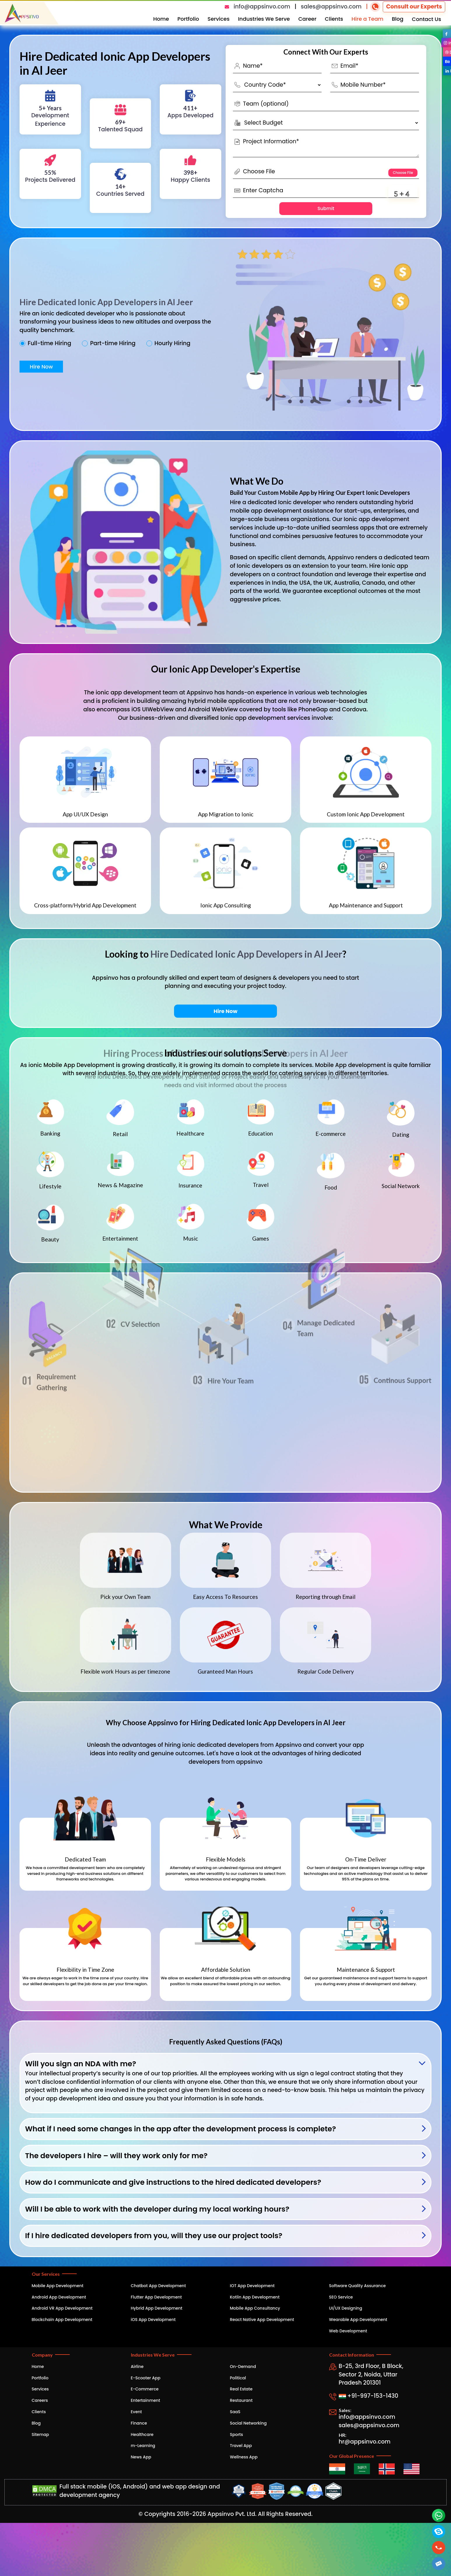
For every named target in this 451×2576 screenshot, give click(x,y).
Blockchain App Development (62, 2319)
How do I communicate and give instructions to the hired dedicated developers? (173, 2182)
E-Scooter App (146, 2378)
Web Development (348, 2331)
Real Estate (241, 2389)
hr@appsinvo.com (365, 2442)
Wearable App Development (358, 2319)
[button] (438, 2563)
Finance (139, 2423)
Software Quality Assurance (357, 2286)
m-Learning (143, 2445)
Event (136, 2412)
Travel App (241, 2445)
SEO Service (341, 2297)
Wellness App (244, 2457)
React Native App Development (262, 2319)
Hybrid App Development (156, 2308)
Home (161, 18)
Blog (397, 18)
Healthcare (142, 2434)
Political (238, 2378)
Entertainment (145, 2400)
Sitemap (40, 2434)
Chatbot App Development (158, 2286)
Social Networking (248, 2423)
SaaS (235, 2412)
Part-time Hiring (113, 343)
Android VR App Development (62, 2308)
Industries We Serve (264, 18)
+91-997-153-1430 (369, 2396)
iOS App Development (153, 2319)
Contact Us (426, 19)
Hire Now (41, 366)
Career (307, 18)
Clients (334, 18)
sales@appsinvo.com (331, 7)
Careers (40, 2400)
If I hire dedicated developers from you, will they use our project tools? (153, 2236)
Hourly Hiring (172, 343)
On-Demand (243, 2366)
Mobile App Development (58, 2286)
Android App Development (59, 2297)
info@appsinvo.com (262, 7)
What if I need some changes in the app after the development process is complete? (180, 2129)
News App (141, 2457)
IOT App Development (252, 2286)
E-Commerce (145, 2389)
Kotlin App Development (255, 2297)
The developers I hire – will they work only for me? (116, 2156)
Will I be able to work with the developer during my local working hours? (157, 2209)
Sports (236, 2434)
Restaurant (241, 2400)
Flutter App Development (156, 2297)
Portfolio (188, 18)
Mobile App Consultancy (255, 2308)
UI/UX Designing (345, 2308)
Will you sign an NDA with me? (80, 2064)
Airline (137, 2366)
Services (219, 18)
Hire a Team (367, 18)
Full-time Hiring (49, 343)
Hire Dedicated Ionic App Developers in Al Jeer (106, 302)
